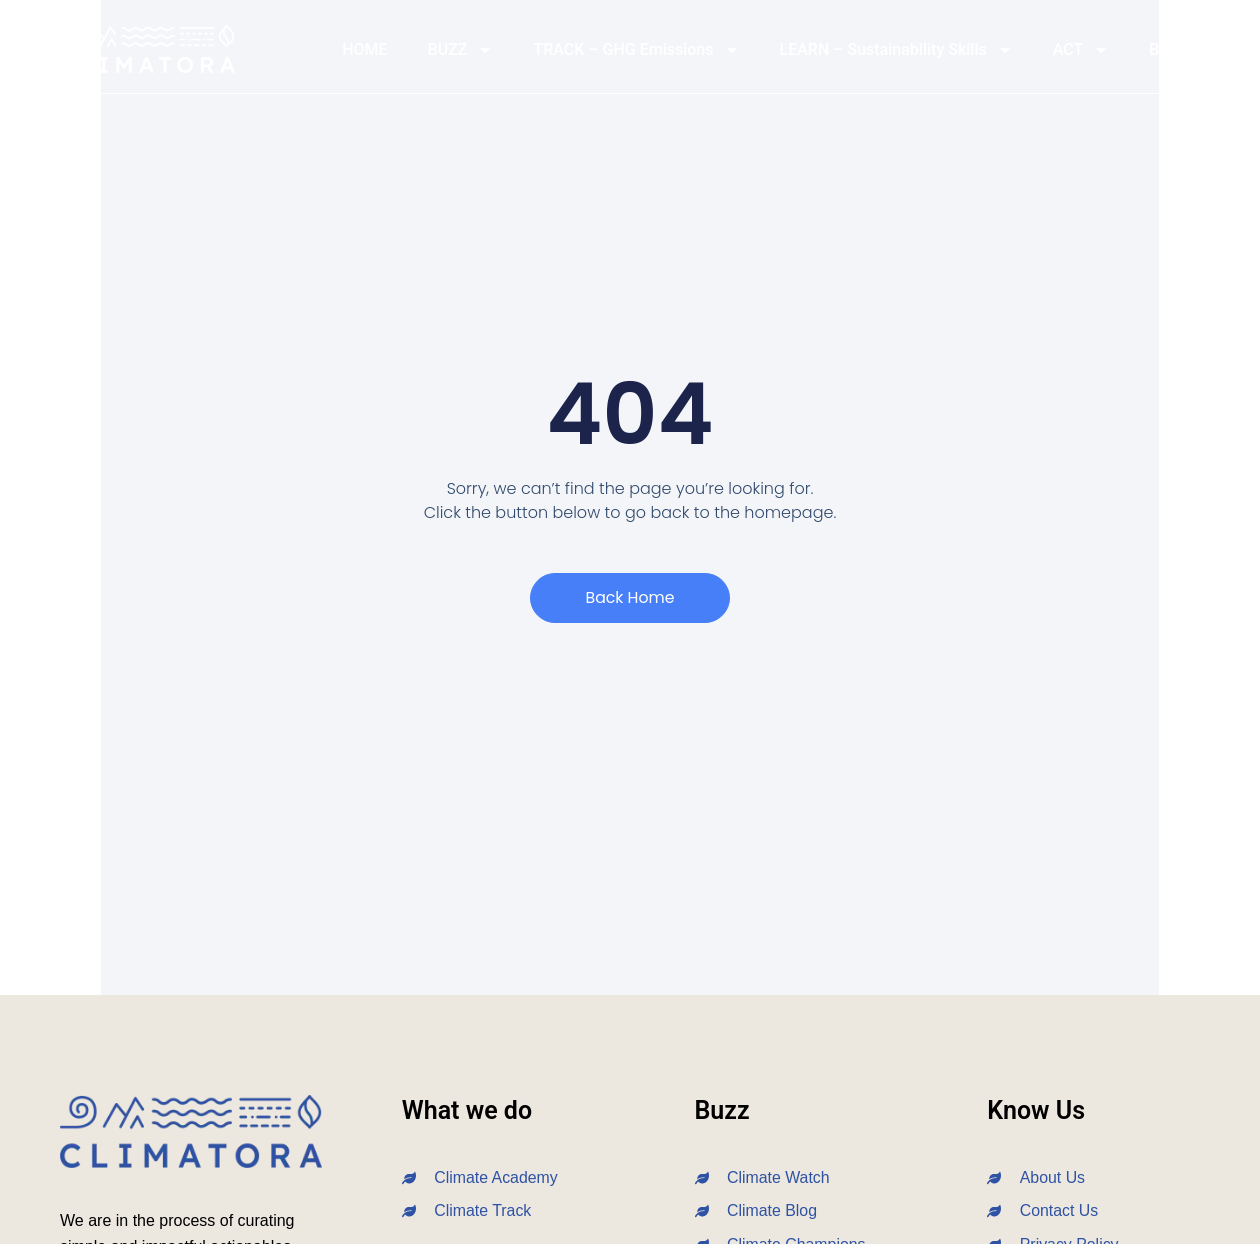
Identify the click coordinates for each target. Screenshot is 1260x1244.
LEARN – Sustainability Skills (896, 50)
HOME (364, 49)
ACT (1081, 50)
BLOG (1169, 49)
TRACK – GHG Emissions (636, 50)
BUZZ (461, 50)
